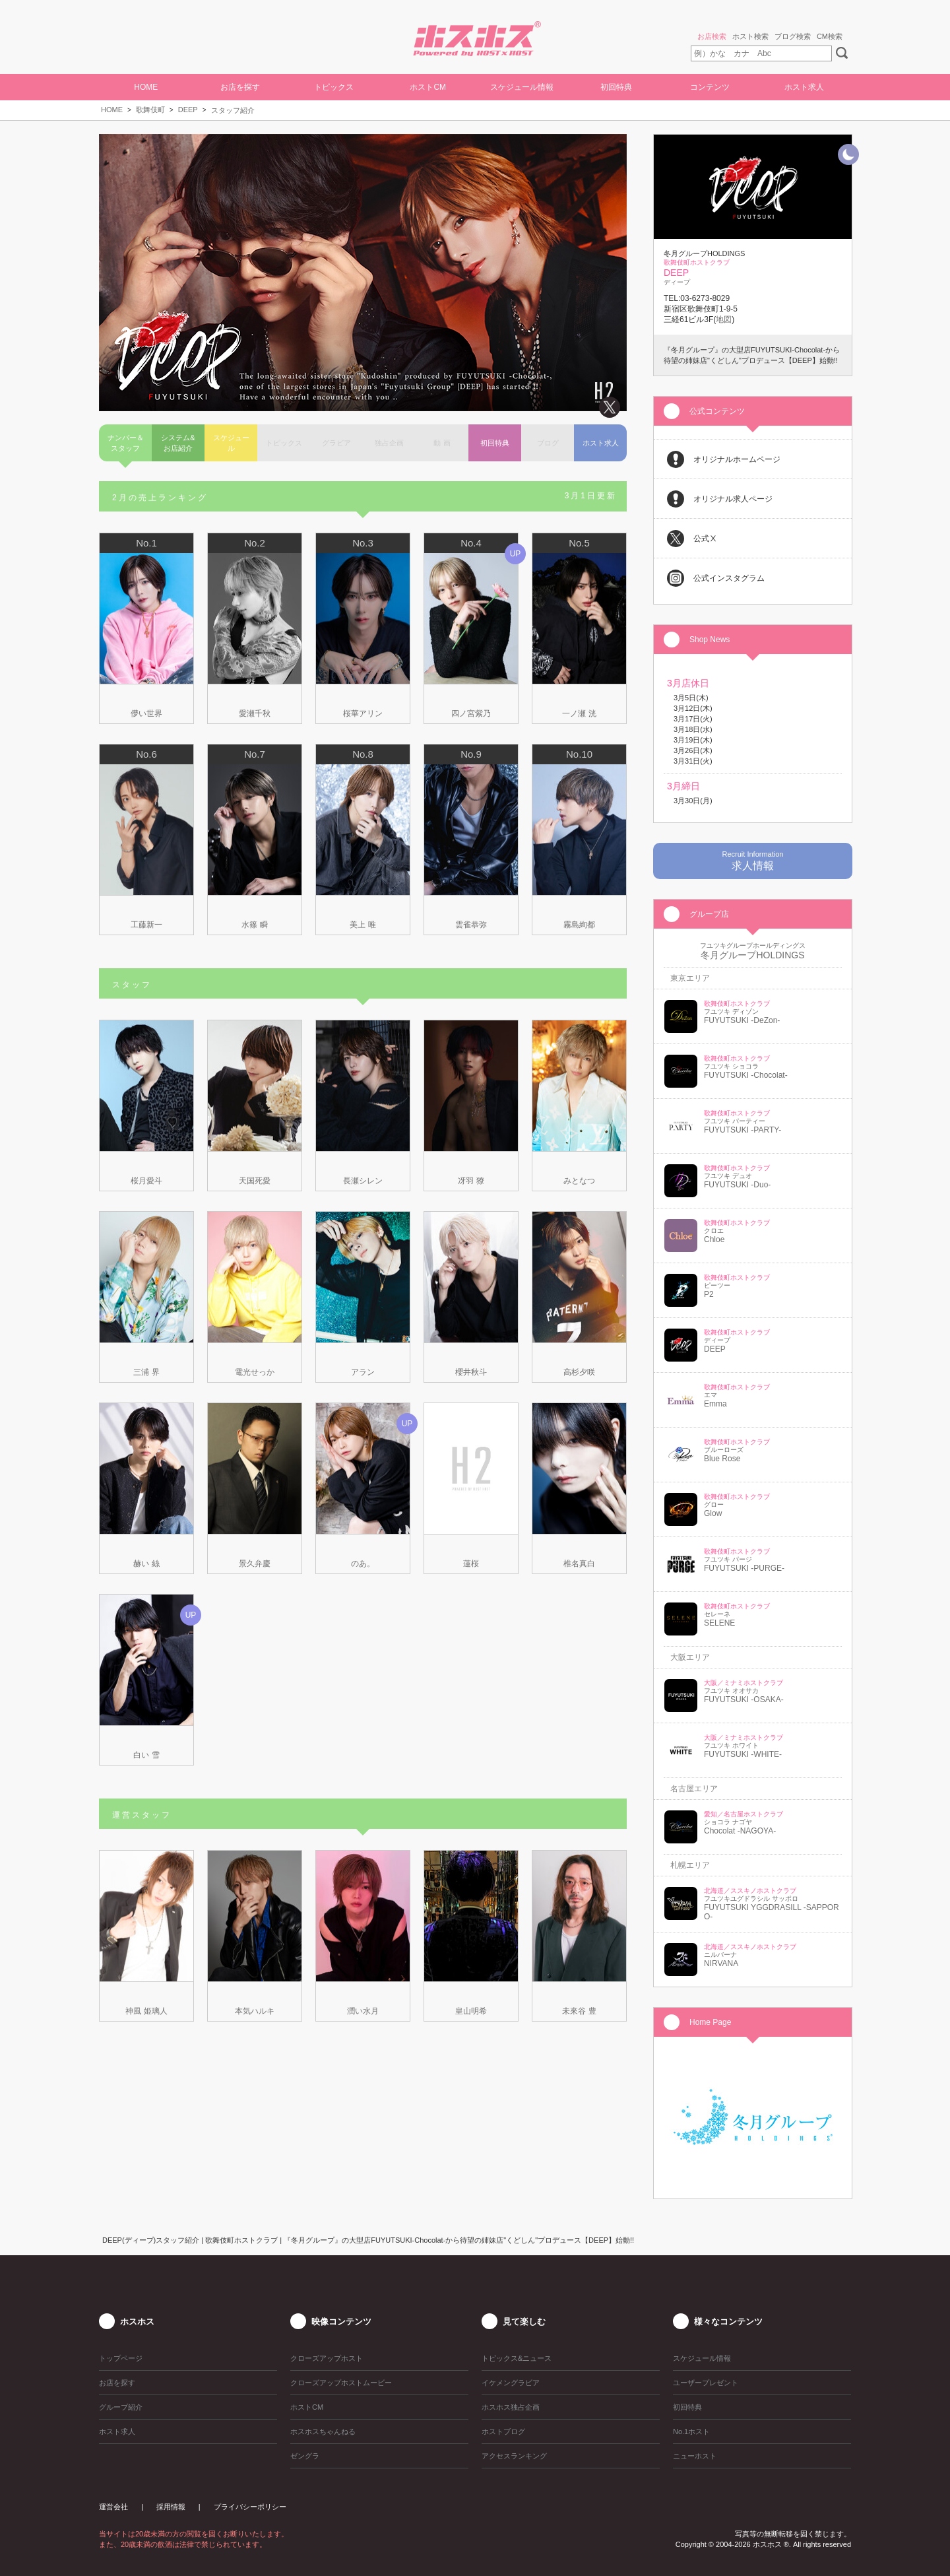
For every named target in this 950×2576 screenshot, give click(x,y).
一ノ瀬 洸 (579, 713)
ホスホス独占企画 (511, 2407)
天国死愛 (254, 1180)
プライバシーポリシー (250, 2507)
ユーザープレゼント (705, 2383)
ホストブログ (503, 2431)
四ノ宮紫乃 (471, 713)
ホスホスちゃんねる (323, 2431)
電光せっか (254, 1372)
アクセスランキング (514, 2456)
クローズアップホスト (326, 2358)
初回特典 (616, 87)
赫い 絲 (146, 1563)
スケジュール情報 (522, 87)
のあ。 (363, 1563)
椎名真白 (579, 1563)
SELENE (719, 1623)
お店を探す (240, 87)
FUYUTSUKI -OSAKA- (744, 1699)
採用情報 (170, 2507)
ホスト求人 (804, 87)
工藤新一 (146, 924)
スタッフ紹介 (233, 110)
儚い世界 (146, 713)
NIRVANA (721, 1963)
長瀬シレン (363, 1180)
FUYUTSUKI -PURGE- (744, 1568)
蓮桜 (471, 1563)
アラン (363, 1372)
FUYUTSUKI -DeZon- (742, 1020)
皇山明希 (471, 2011)
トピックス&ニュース (517, 2358)
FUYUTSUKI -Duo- (737, 1184)
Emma (715, 1403)
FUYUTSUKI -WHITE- (743, 1754)
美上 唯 (362, 924)
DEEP (188, 110)
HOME (146, 87)
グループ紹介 (120, 2407)
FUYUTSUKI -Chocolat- (746, 1075)
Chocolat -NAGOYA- (740, 1830)
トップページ (120, 2358)
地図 (724, 319)
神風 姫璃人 (146, 2011)
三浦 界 (146, 1372)
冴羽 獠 (471, 1180)
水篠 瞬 (254, 924)
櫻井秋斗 (471, 1372)
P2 (709, 1294)
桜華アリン (363, 713)
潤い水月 (363, 2011)
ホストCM (428, 87)
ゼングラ (304, 2456)
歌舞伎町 (150, 110)
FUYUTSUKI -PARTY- (742, 1130)
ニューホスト (694, 2456)
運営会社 (113, 2507)
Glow (713, 1513)
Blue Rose (722, 1458)
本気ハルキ (254, 2011)
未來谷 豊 (579, 2011)
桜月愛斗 (146, 1180)
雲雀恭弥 (471, 924)
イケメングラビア (511, 2383)
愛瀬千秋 (254, 713)
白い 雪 (146, 1755)
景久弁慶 (254, 1563)
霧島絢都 (579, 924)
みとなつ (579, 1180)
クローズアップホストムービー (341, 2383)
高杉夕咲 (579, 1372)
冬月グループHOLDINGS (752, 955)
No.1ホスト (691, 2431)
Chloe (714, 1239)
